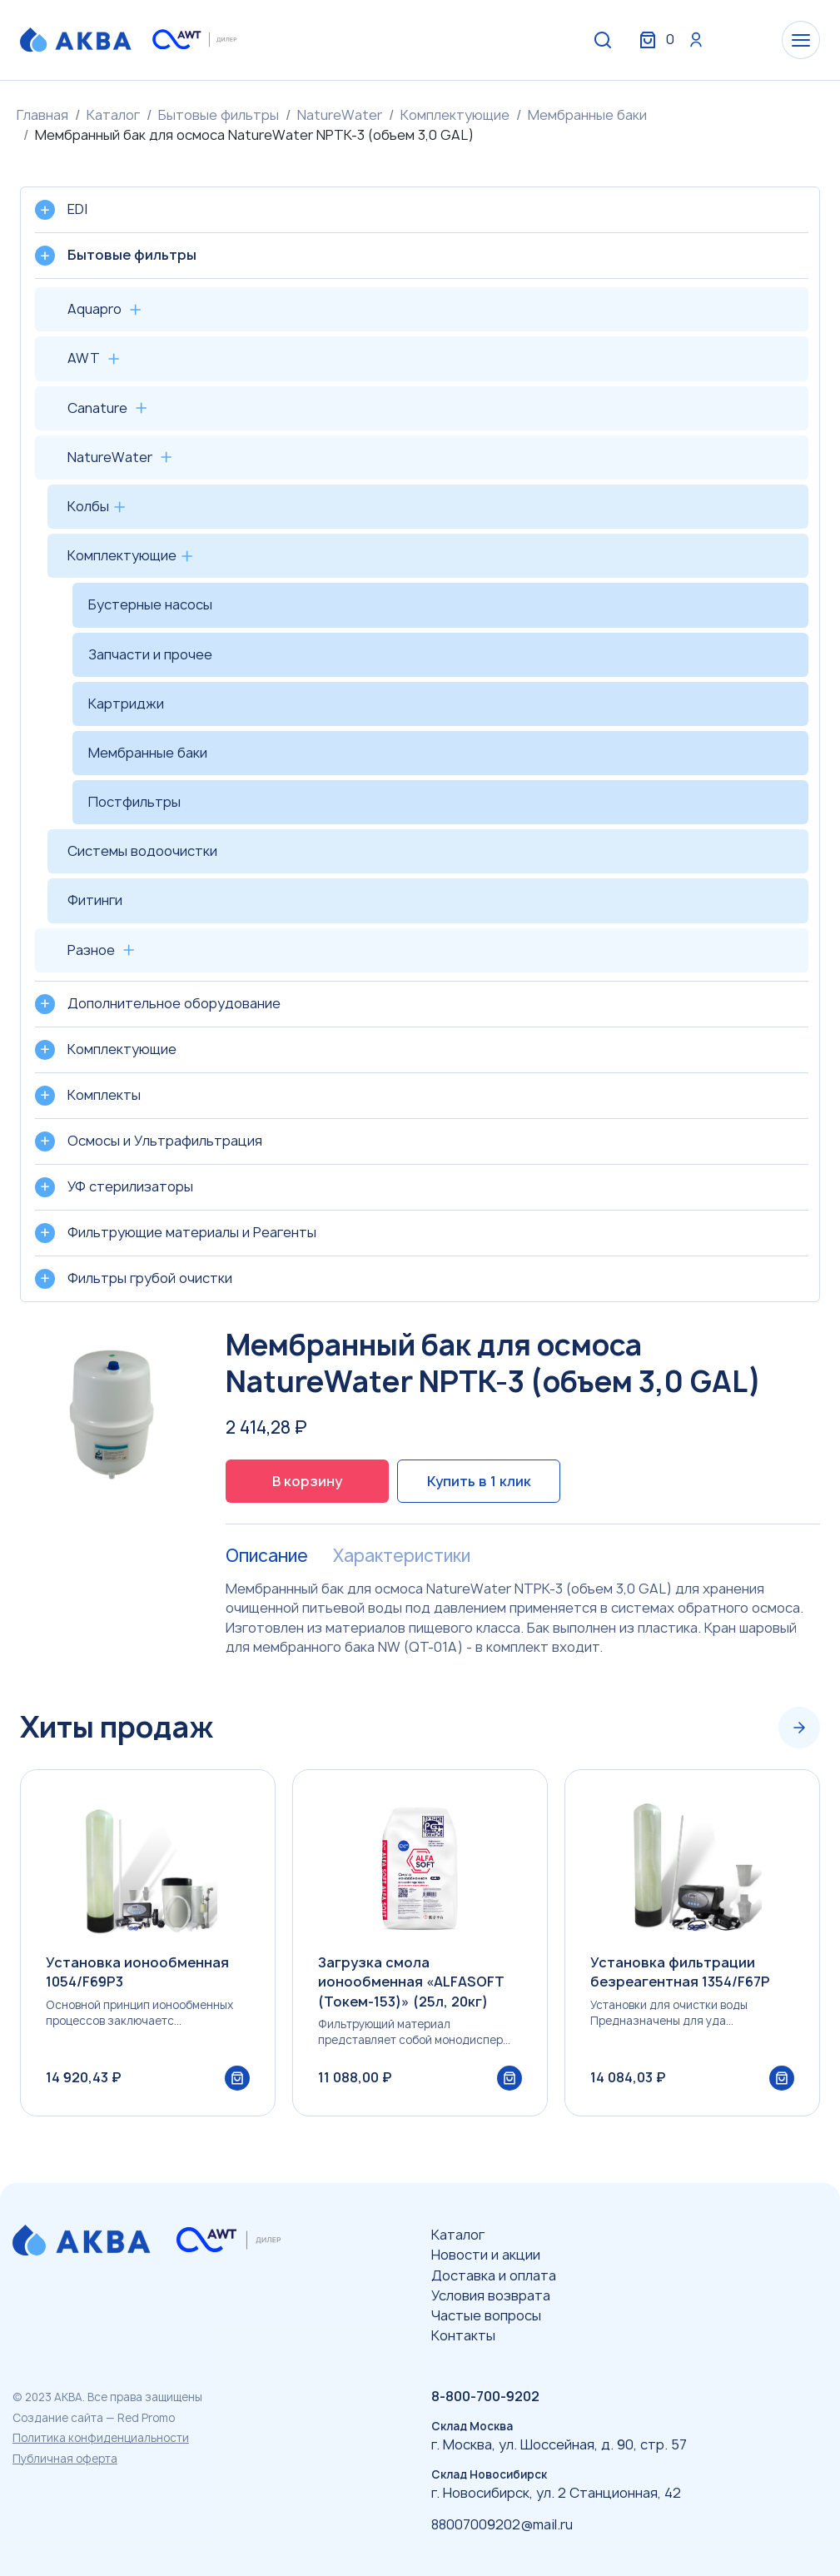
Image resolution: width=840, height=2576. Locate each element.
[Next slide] (799, 1727)
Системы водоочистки (142, 851)
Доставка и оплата (493, 2275)
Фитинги (94, 900)
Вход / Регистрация (696, 40)
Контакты (463, 2335)
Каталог (113, 115)
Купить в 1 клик (479, 1481)
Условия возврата (490, 2295)
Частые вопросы (486, 2315)
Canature (97, 408)
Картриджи (126, 703)
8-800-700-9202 (485, 2396)
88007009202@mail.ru (502, 2524)
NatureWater (339, 115)
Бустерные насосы (150, 604)
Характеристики (401, 1556)
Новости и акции (485, 2254)
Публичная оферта (64, 2458)
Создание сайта (57, 2417)
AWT (83, 358)
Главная (42, 115)
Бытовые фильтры (218, 115)
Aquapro (94, 309)
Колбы (88, 506)
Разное (91, 950)
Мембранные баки (587, 115)
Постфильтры (134, 802)
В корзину (307, 1481)
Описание (267, 1556)
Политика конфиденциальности (100, 2437)
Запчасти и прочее (150, 654)
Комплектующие (454, 115)
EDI (77, 209)
